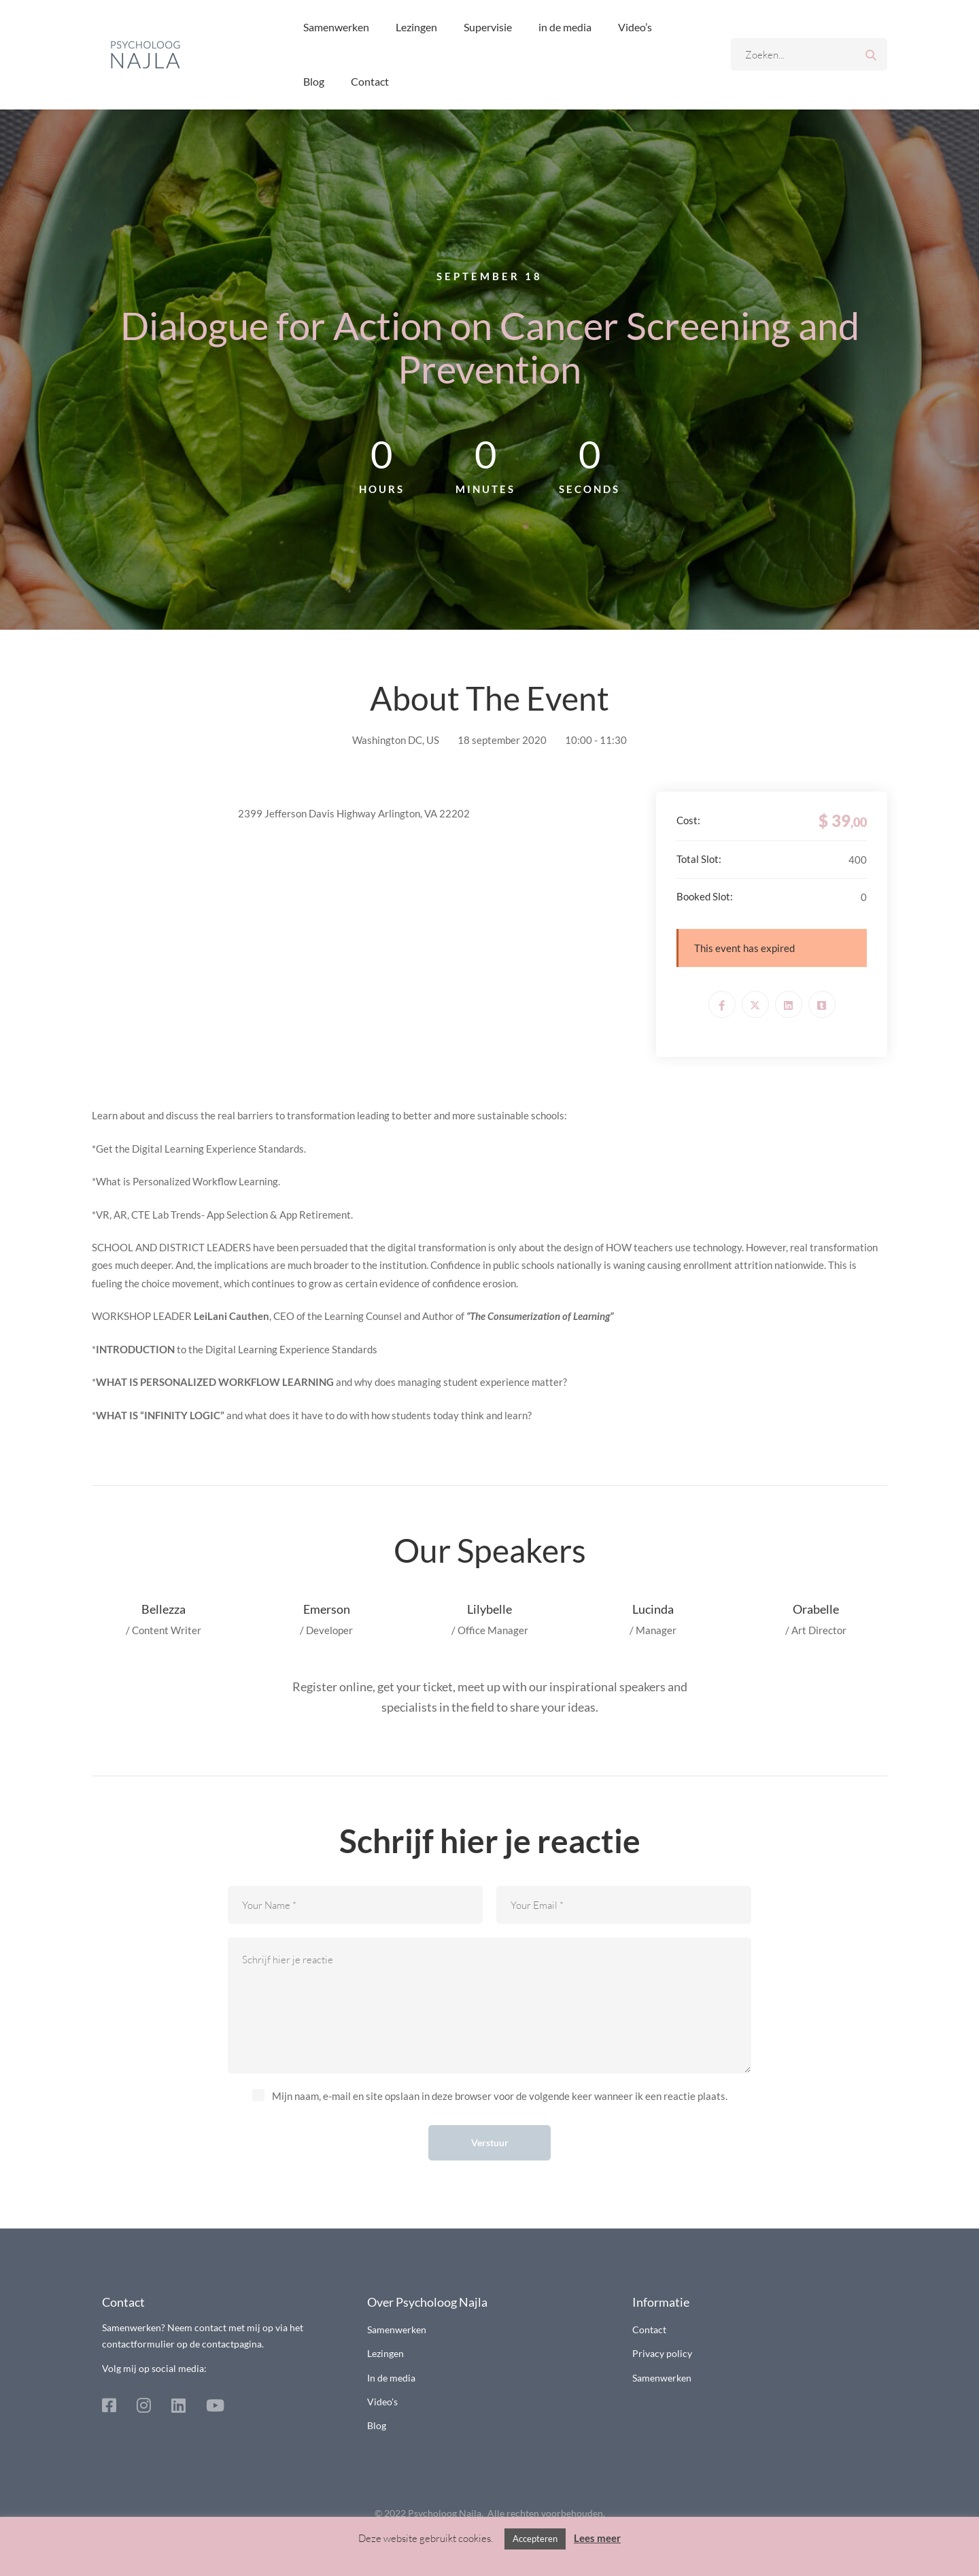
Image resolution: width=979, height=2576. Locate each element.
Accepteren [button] (535, 2538)
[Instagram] (144, 2405)
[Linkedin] (788, 1004)
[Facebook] (722, 1004)
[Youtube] (215, 2405)
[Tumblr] (822, 1004)
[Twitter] (755, 1004)
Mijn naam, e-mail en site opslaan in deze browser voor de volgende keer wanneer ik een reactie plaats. (499, 2096)
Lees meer (597, 2538)
